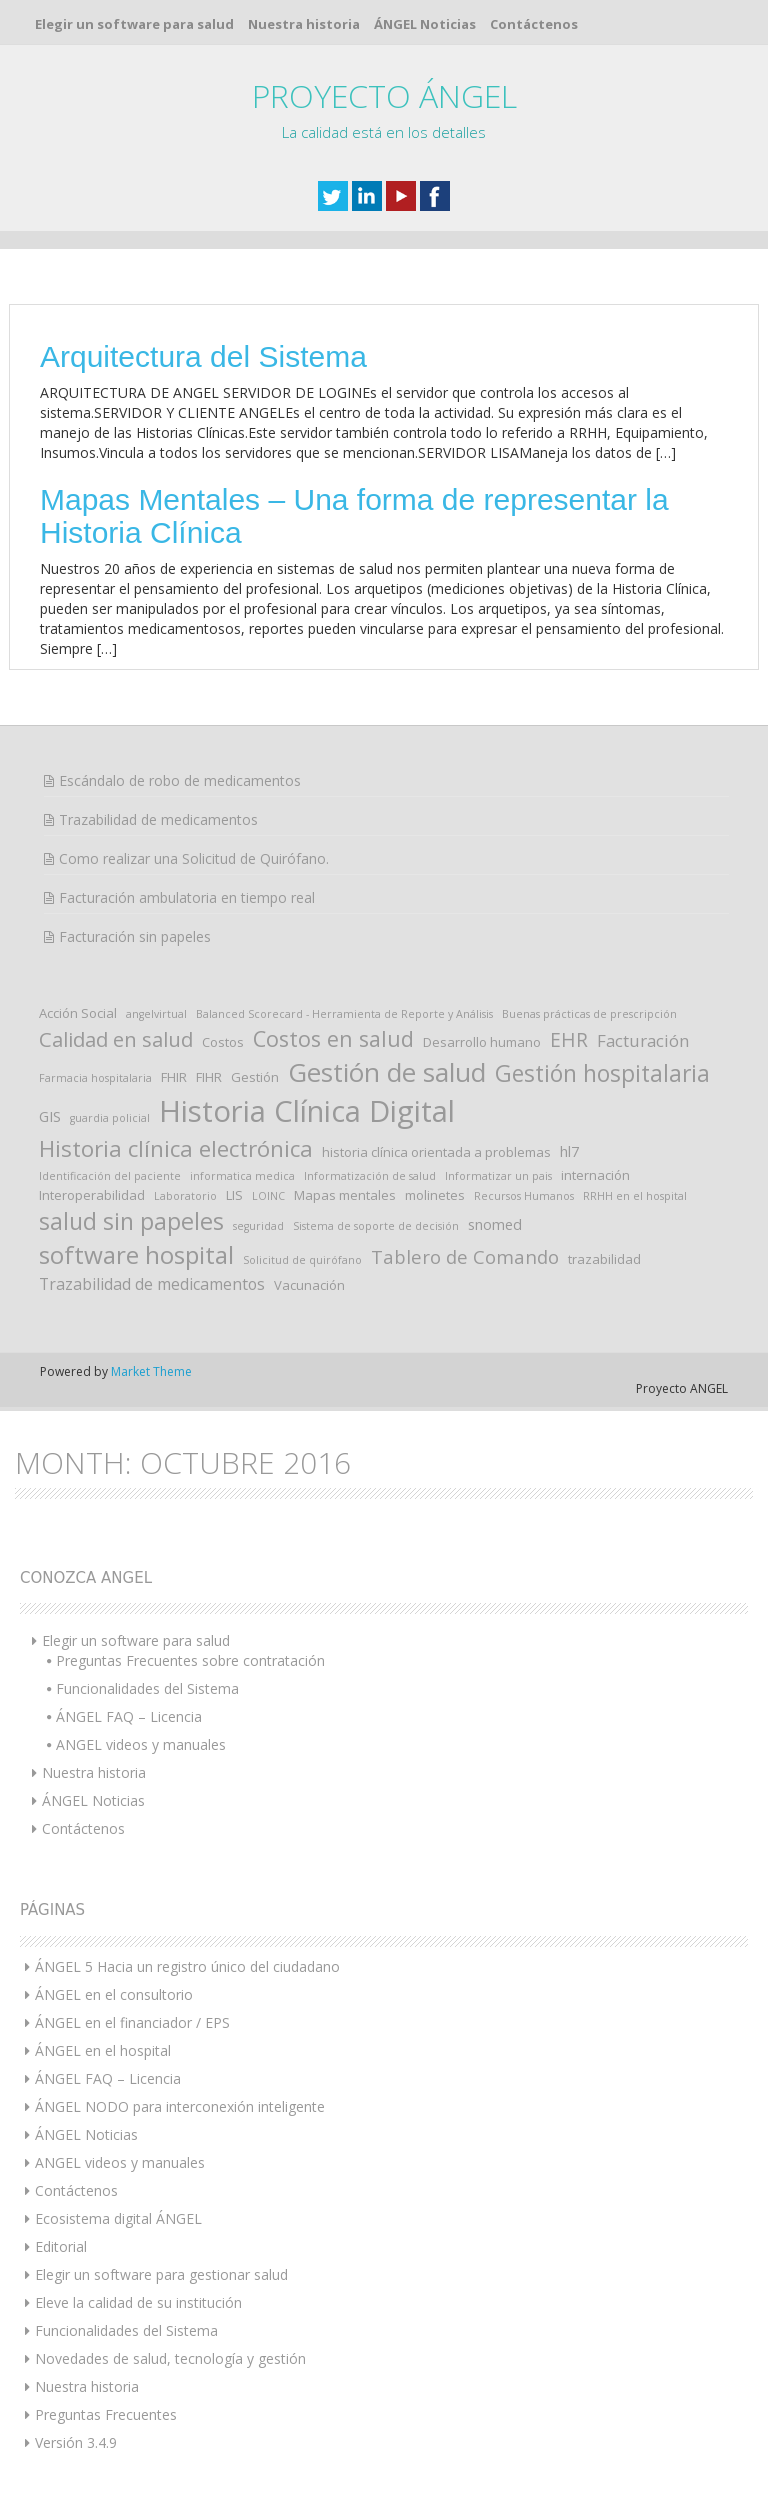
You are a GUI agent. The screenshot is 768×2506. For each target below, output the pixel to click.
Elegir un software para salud (134, 24)
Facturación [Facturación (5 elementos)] (643, 1040)
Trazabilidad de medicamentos (158, 819)
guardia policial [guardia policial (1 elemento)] (110, 1118)
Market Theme (151, 1371)
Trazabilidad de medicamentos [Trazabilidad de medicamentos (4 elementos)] (152, 1284)
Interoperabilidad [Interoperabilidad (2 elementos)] (92, 1195)
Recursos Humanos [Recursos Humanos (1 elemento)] (524, 1196)
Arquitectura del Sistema (203, 356)
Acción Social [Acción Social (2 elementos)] (78, 1013)
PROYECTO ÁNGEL (384, 95)
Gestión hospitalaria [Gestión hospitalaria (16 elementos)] (602, 1073)
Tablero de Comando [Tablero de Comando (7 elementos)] (465, 1256)
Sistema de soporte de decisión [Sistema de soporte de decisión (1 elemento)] (376, 1226)
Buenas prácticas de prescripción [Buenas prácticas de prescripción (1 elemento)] (589, 1014)
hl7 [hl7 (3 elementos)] (569, 1151)
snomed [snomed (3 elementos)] (495, 1224)
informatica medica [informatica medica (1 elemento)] (242, 1176)
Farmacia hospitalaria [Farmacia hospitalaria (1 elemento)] (95, 1078)
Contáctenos (534, 24)
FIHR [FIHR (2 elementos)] (209, 1077)
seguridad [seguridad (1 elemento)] (258, 1226)
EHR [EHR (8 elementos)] (569, 1039)
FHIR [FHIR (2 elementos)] (174, 1077)
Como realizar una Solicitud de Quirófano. (194, 858)
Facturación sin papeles (135, 936)
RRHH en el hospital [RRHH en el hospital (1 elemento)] (635, 1196)
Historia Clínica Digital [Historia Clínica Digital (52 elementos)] (307, 1111)
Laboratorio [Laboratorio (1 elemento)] (185, 1196)
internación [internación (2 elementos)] (595, 1175)
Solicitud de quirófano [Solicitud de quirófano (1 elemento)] (302, 1260)
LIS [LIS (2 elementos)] (234, 1195)
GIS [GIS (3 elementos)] (50, 1116)
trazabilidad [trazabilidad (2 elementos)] (604, 1259)
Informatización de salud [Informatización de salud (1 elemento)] (370, 1176)
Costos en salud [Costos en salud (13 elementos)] (333, 1038)
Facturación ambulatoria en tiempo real (187, 897)
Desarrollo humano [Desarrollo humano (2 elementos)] (482, 1042)
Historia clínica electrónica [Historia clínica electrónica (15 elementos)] (176, 1148)
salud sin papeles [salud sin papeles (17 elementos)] (131, 1221)
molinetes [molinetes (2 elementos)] (435, 1195)
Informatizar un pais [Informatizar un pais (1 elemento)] (498, 1176)
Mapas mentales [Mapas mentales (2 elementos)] (345, 1195)
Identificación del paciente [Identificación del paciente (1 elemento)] (110, 1176)
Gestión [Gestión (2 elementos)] (255, 1077)
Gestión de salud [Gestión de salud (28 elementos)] (387, 1072)
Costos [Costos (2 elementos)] (223, 1042)
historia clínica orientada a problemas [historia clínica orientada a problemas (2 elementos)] (436, 1152)
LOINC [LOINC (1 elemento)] (268, 1196)
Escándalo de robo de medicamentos (180, 780)
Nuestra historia (304, 24)
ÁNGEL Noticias (425, 24)
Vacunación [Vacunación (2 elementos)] (309, 1285)
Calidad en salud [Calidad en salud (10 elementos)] (116, 1039)
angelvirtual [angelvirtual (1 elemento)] (156, 1014)
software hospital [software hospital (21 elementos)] (136, 1254)
